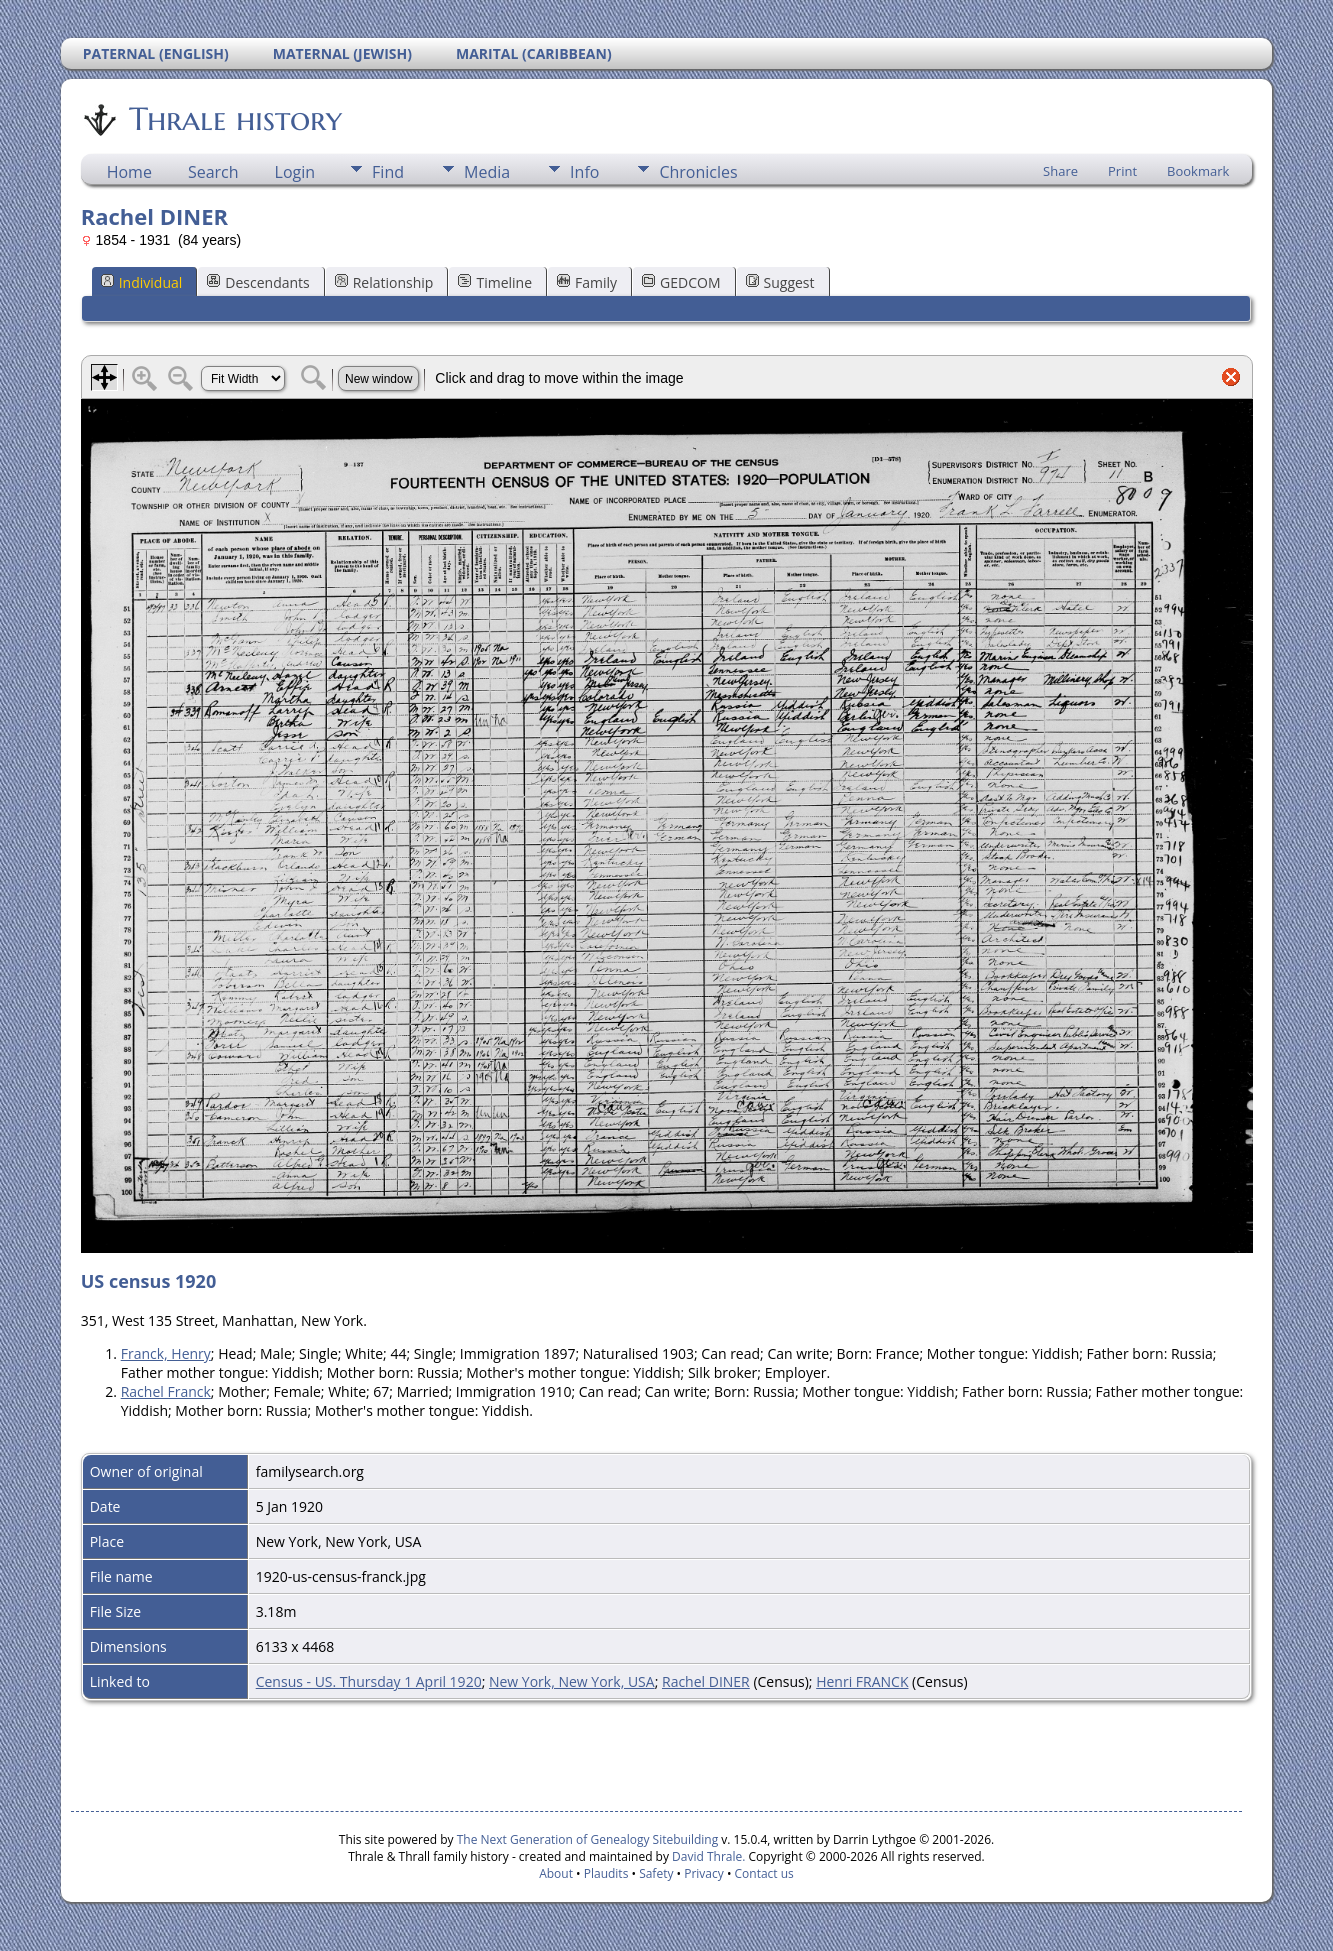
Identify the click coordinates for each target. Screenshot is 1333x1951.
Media (487, 172)
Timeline (495, 282)
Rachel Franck (166, 1391)
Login (295, 172)
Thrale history (234, 119)
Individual (142, 282)
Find (388, 172)
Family (587, 282)
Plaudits (606, 1873)
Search (213, 172)
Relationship (384, 282)
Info (584, 172)
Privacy (704, 1873)
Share (1060, 171)
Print (1122, 171)
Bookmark (1198, 171)
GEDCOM (681, 282)
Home (129, 172)
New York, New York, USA (572, 1681)
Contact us (764, 1873)
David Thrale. (707, 1856)
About (556, 1873)
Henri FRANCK (862, 1681)
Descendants (258, 282)
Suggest (780, 282)
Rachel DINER (706, 1681)
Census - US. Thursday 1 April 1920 (369, 1681)
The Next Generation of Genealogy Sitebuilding (588, 1839)
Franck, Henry (166, 1353)
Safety (656, 1873)
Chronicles (698, 172)
